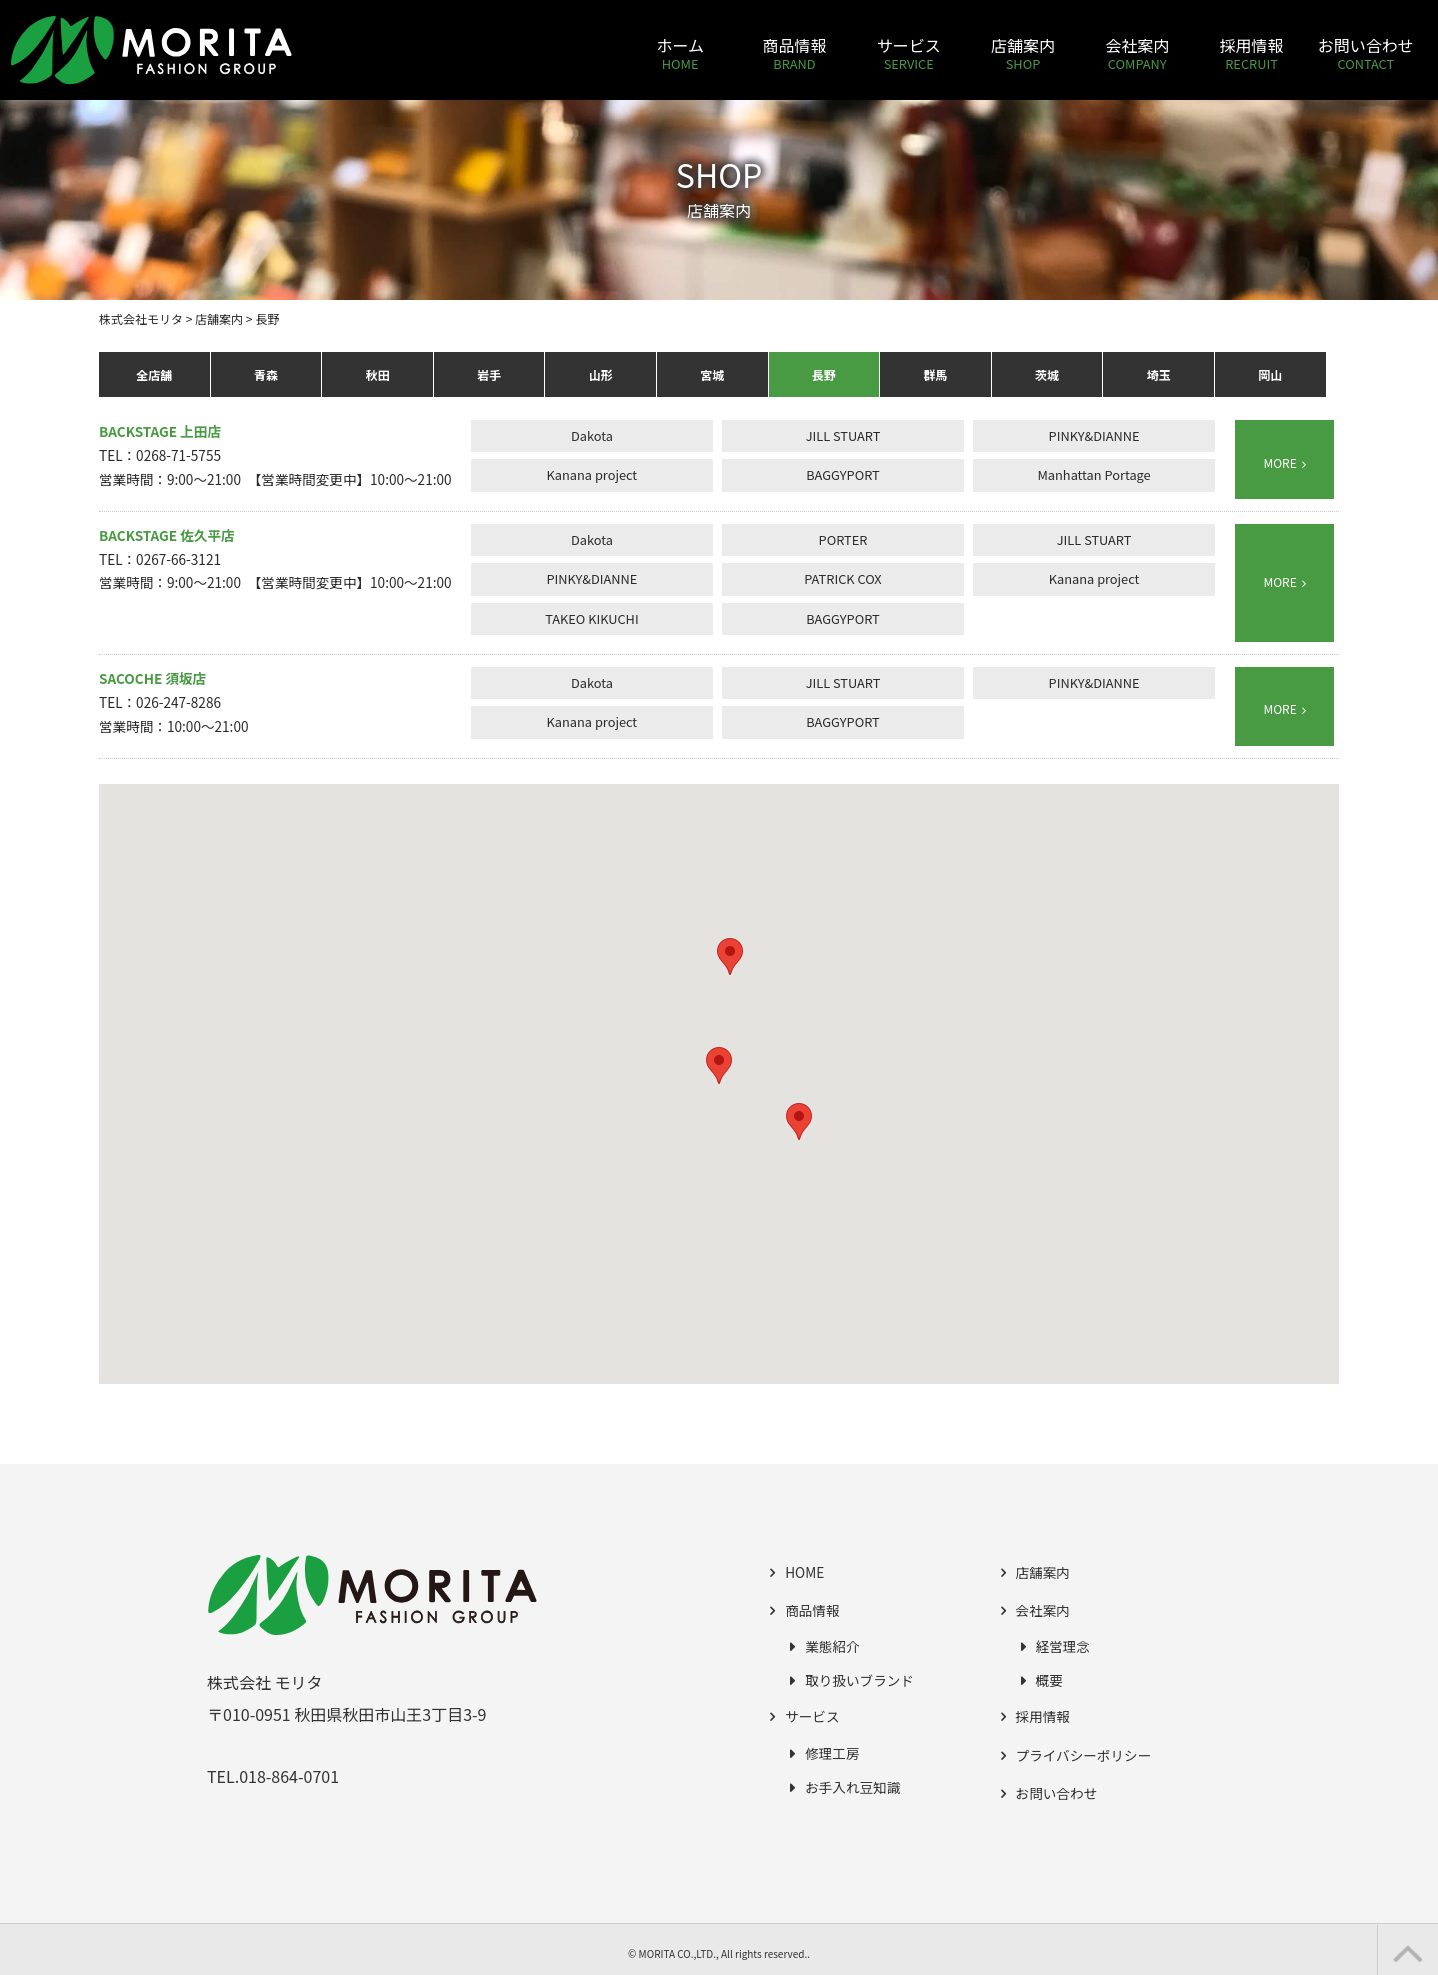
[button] (719, 1065)
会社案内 (1043, 1610)
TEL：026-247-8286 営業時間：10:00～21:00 (173, 702)
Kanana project (592, 474)
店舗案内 (1043, 1572)
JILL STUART (843, 435)
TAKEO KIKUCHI (592, 618)
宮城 (712, 374)
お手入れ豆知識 (852, 1787)
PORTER (843, 539)
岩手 (489, 374)
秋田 (377, 374)
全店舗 (154, 374)
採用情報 (1043, 1716)
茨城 (1047, 374)
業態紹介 (832, 1646)
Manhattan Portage (1093, 474)
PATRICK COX (842, 578)
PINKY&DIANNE (1094, 435)
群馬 (935, 374)
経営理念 (1063, 1646)
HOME (804, 1572)
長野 (824, 374)
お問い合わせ (1057, 1793)
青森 (266, 374)
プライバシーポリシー (1084, 1755)
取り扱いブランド (859, 1680)
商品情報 (812, 1610)
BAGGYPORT (843, 474)
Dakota (592, 435)
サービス (812, 1716)
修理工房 (832, 1753)
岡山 (1270, 374)
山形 (601, 374)
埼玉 (1159, 374)
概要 (1049, 1680)
